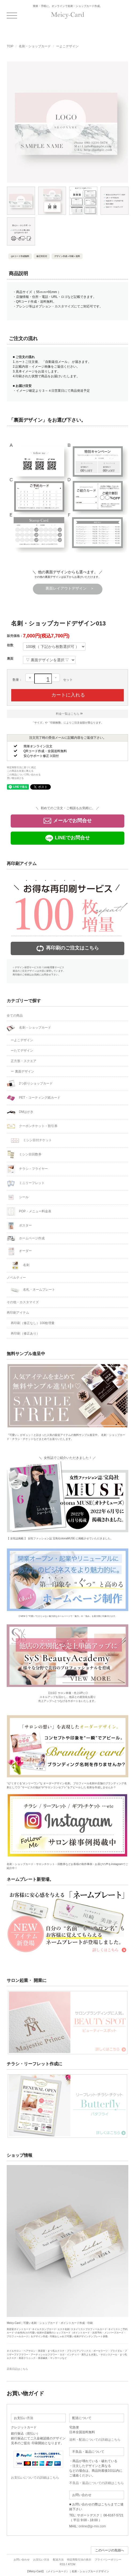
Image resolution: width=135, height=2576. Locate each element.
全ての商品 (15, 1015)
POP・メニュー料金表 (29, 1211)
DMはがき (20, 1112)
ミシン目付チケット (31, 1140)
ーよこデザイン (67, 46)
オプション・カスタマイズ (54, 306)
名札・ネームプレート (33, 1290)
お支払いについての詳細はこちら (35, 2477)
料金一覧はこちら (69, 713)
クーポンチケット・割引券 (32, 1126)
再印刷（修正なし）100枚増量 (33, 1323)
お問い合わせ (22, 2559)
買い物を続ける (15, 778)
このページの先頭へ (109, 2550)
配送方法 (58, 2559)
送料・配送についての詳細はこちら (95, 2440)
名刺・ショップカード (35, 46)
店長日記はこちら (17, 2368)
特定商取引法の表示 (79, 2559)
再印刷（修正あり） (25, 1333)
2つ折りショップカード (30, 1083)
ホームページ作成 (25, 1238)
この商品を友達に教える (20, 771)
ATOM (71, 2564)
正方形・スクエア (23, 1061)
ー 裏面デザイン (22, 1071)
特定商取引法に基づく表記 (21, 767)
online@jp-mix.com (92, 2526)
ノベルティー (16, 1277)
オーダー (19, 1251)
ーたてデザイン (22, 1050)
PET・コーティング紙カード (33, 1098)
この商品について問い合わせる (24, 774)
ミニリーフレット (25, 1183)
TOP (10, 46)
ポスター (19, 1225)
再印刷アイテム (18, 1312)
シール (17, 1197)
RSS (62, 2564)
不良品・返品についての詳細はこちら (96, 2483)
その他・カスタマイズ (23, 1302)
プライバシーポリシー (108, 2559)
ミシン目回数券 (24, 1154)
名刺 (20, 1265)
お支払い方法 (41, 2559)
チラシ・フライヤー (27, 1169)
